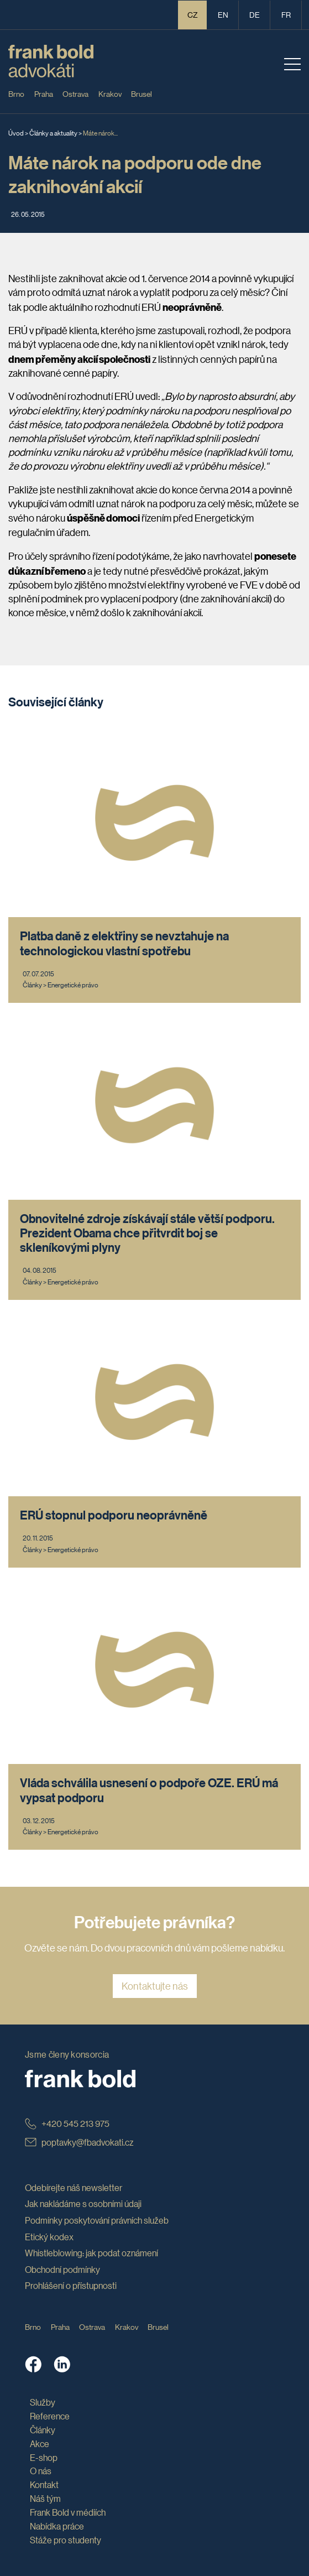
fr (286, 14)
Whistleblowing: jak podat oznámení (91, 2252)
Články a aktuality (53, 132)
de (254, 14)
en (223, 14)
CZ (192, 14)
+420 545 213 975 (67, 2123)
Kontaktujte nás (155, 1986)
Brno (16, 93)
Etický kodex (49, 2236)
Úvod (16, 132)
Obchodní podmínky (62, 2269)
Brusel (141, 93)
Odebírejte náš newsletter (73, 2187)
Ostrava (75, 93)
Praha (43, 93)
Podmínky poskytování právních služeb (97, 2220)
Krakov (110, 93)
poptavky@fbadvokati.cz (79, 2142)
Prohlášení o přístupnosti (71, 2285)
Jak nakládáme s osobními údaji (83, 2203)
